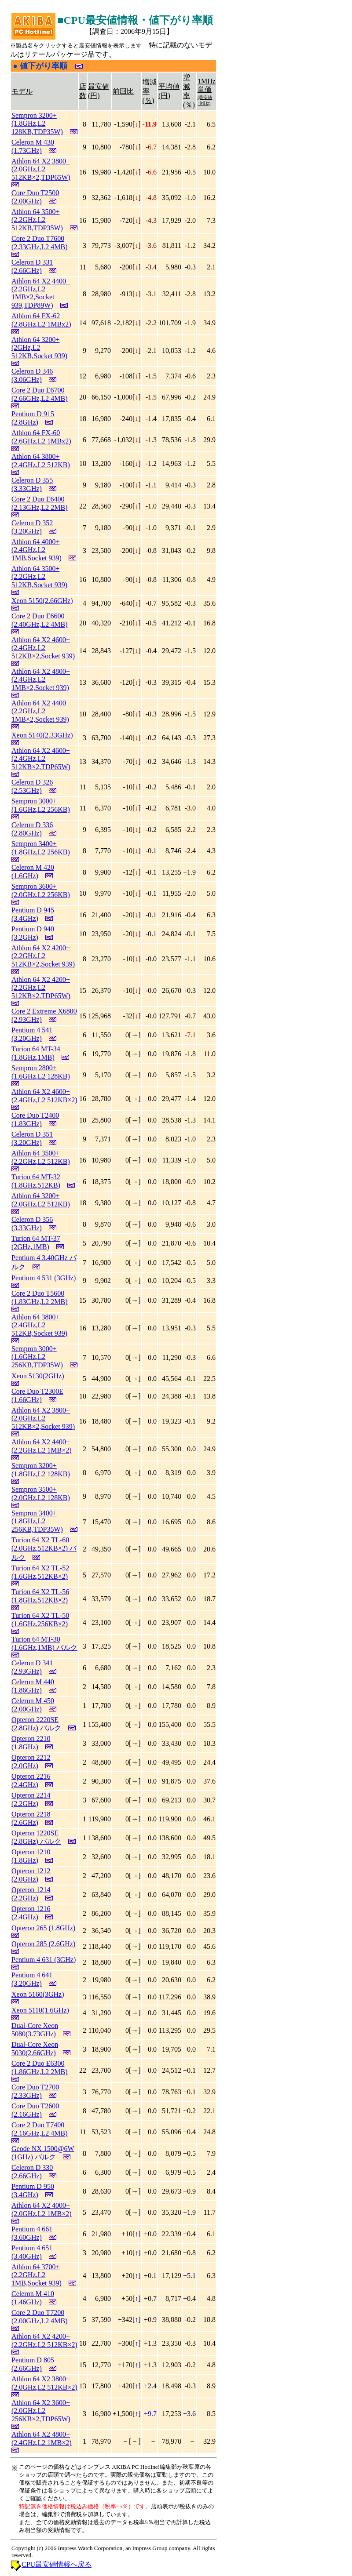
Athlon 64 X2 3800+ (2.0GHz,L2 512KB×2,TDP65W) (40, 169)
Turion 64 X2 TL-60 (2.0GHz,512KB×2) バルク (44, 1548)
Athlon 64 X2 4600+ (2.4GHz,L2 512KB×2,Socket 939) (43, 648)
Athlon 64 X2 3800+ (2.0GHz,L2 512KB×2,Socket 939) (43, 1418)
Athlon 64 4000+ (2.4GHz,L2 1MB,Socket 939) (36, 550)
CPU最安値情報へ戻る (57, 2564)
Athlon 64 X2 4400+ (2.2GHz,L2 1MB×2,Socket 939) (40, 711)
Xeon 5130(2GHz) (37, 1376)
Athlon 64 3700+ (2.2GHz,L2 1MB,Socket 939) (36, 2275)
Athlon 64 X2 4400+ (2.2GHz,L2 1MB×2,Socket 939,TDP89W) (40, 293)
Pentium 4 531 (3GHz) (43, 1278)
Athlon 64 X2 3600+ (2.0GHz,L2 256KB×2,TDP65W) (40, 2411)
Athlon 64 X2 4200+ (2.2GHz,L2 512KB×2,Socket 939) (43, 956)
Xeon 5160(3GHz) (37, 1994)
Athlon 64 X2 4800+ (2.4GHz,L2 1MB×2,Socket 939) (40, 679)
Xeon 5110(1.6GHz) (40, 2010)
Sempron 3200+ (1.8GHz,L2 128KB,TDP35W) (37, 123)
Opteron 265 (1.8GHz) (43, 1928)
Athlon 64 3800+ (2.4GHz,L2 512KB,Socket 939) (39, 1325)
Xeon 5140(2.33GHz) (42, 735)
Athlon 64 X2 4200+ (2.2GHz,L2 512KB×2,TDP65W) (40, 987)
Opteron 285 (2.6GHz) (43, 1943)
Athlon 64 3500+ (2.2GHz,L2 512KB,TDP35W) (37, 220)
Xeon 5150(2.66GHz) (42, 600)
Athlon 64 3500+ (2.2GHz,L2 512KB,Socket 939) (39, 577)
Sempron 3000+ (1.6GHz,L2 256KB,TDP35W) (37, 1357)
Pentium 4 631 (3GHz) (43, 1959)
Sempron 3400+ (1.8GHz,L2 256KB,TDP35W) (37, 1521)
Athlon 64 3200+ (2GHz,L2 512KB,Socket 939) (39, 348)
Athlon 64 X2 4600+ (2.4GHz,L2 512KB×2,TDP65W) (40, 758)
